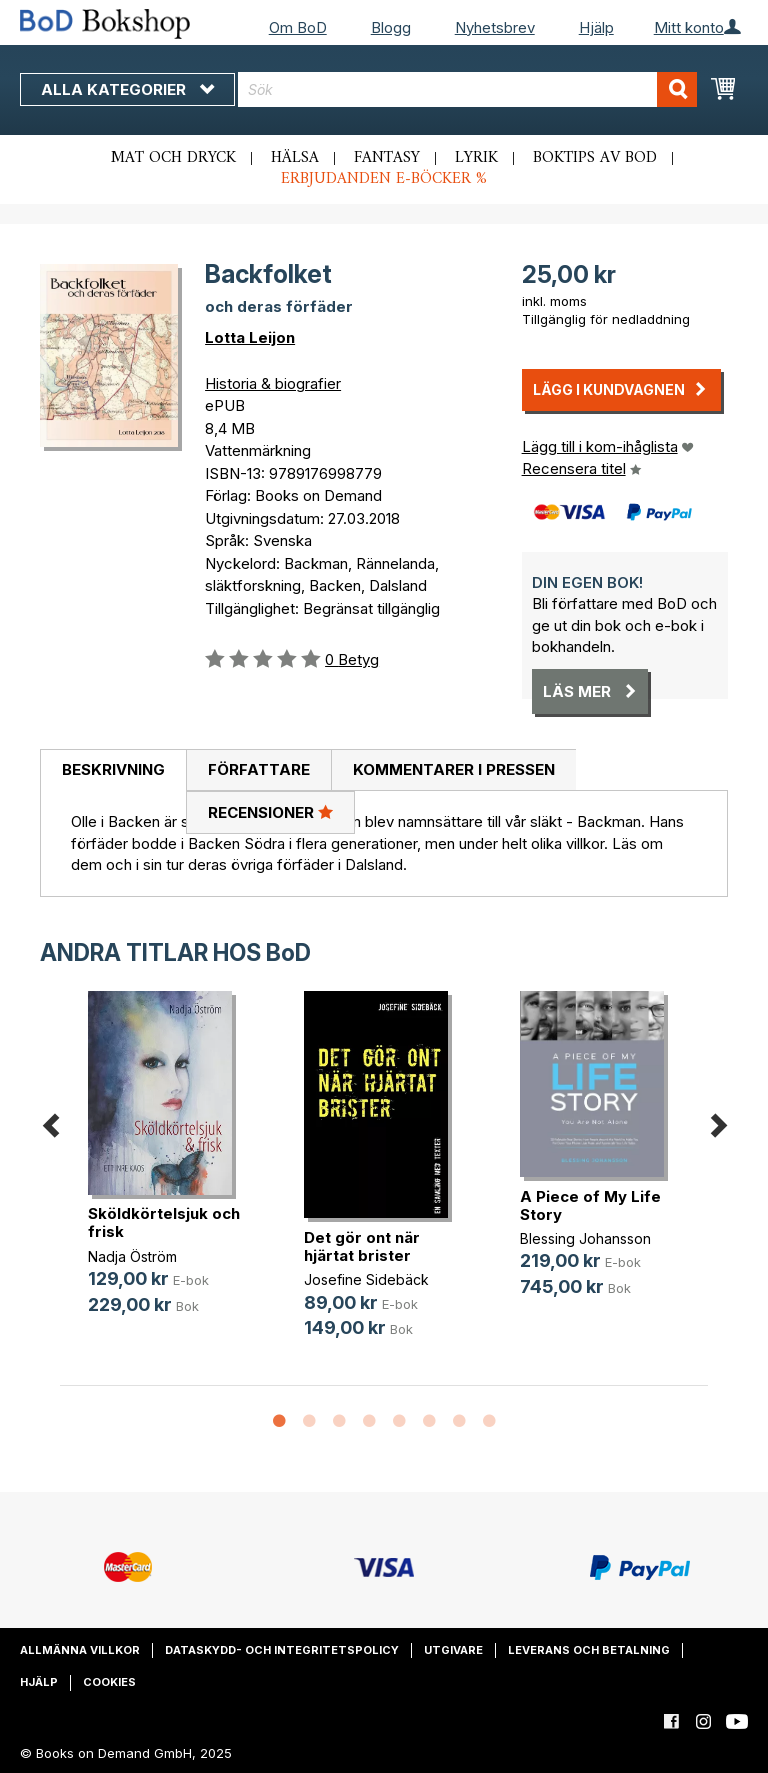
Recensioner (270, 812)
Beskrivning (113, 769)
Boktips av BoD (595, 158)
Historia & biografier (273, 383)
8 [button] (489, 1422)
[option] (168, 1169)
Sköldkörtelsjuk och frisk (164, 1222)
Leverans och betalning (589, 1650)
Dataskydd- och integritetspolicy (282, 1650)
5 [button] (399, 1422)
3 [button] (339, 1422)
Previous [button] (50, 1122)
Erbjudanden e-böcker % (384, 179)
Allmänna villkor (80, 1650)
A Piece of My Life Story (590, 1205)
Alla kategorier (127, 89)
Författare (259, 769)
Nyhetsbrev (495, 27)
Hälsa (295, 158)
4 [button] (369, 1422)
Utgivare (453, 1650)
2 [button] (309, 1422)
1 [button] (279, 1422)
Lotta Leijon (250, 337)
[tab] (113, 771)
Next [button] (718, 1122)
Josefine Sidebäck (366, 1279)
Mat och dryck (173, 158)
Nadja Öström (132, 1256)
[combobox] (467, 89)
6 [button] (429, 1422)
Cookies (109, 1682)
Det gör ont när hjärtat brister (362, 1246)
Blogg (391, 27)
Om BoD (298, 27)
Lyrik (476, 158)
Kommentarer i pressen (454, 769)
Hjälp (596, 27)
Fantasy (387, 158)
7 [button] (459, 1422)
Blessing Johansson (585, 1238)
